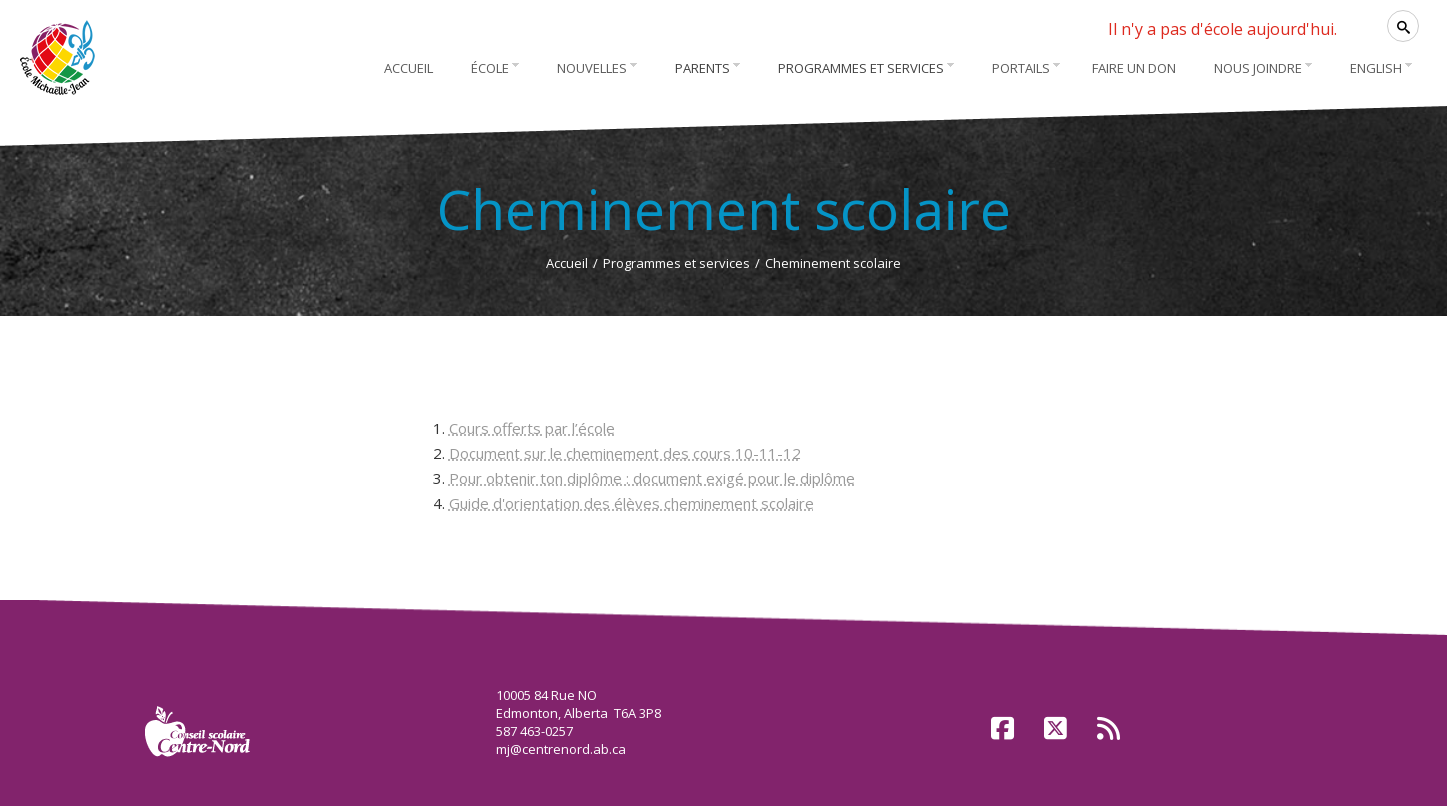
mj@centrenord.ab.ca (561, 749)
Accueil (567, 263)
